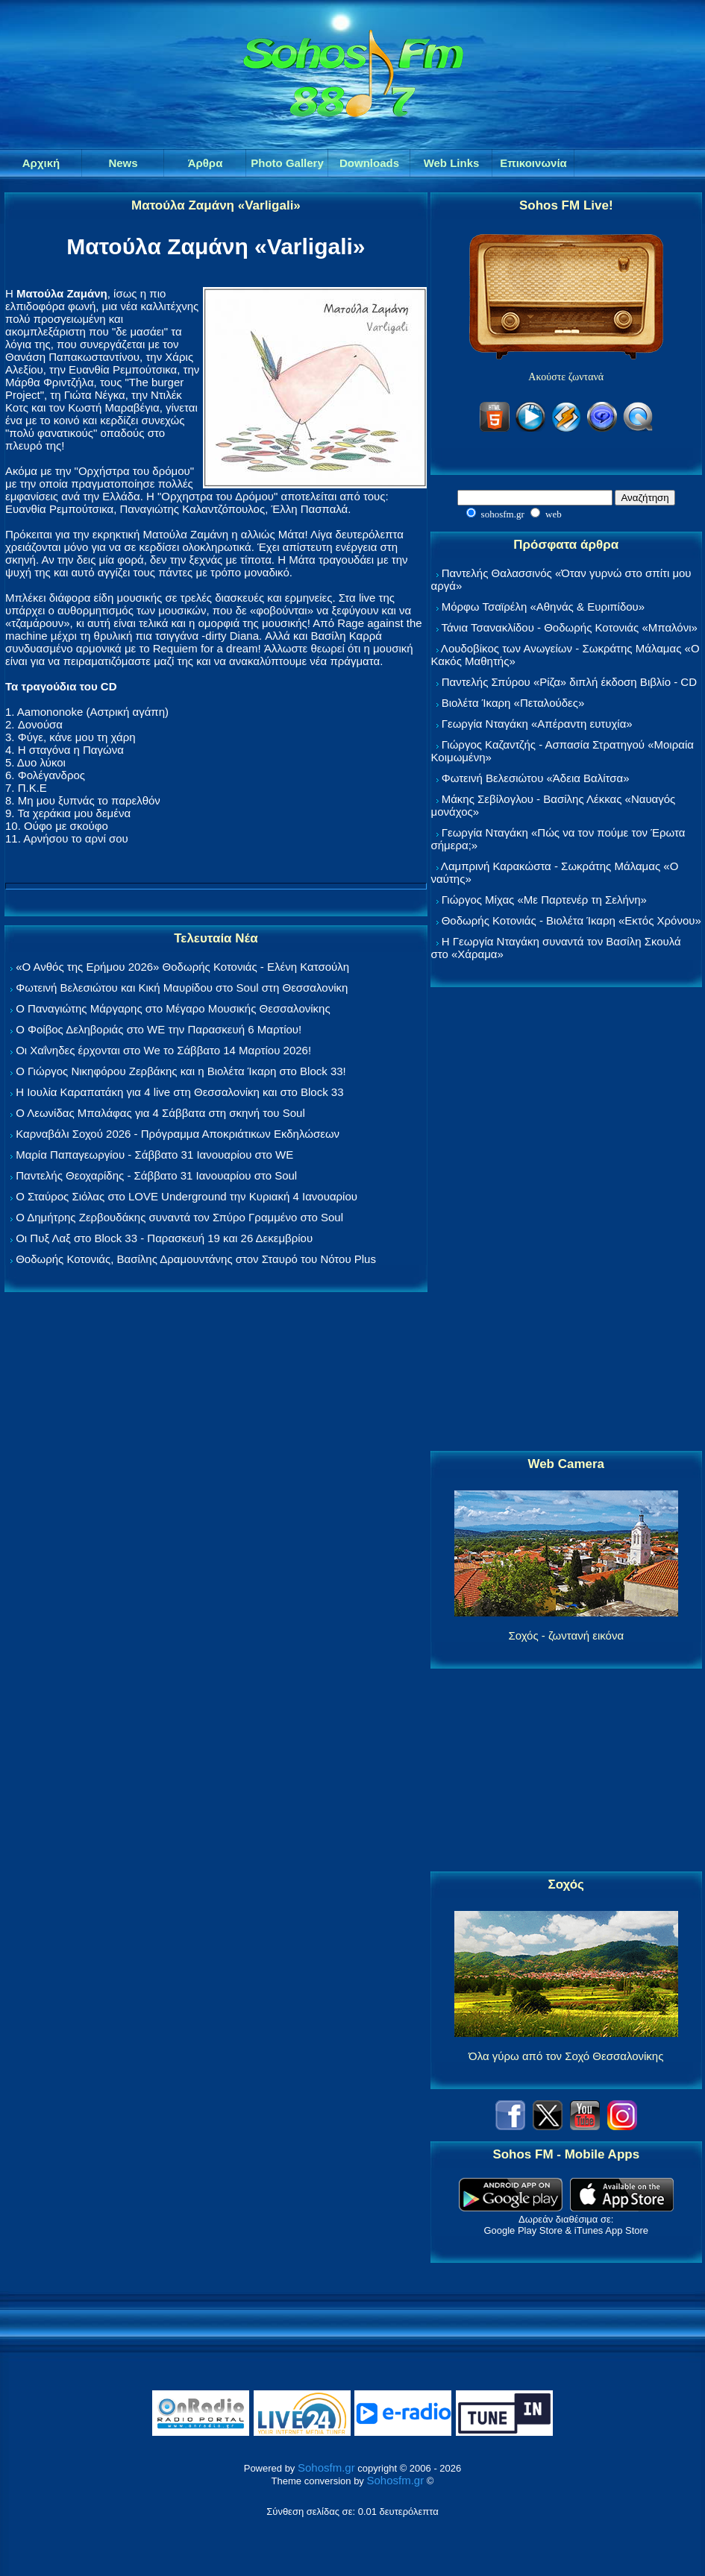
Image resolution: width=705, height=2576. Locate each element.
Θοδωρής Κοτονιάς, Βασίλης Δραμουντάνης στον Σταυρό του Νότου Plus (196, 1259)
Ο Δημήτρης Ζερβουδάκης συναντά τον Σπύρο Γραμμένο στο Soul (179, 1217)
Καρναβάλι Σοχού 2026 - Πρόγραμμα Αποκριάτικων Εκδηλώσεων (177, 1133)
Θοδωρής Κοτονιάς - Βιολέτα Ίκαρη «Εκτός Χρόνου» (571, 920)
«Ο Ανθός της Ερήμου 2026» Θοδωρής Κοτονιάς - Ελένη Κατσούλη (182, 966)
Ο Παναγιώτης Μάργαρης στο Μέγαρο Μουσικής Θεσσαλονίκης (173, 1008)
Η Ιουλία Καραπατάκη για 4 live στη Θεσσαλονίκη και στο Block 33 (179, 1092)
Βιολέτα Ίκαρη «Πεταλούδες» (513, 702)
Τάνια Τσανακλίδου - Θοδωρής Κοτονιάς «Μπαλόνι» (569, 627)
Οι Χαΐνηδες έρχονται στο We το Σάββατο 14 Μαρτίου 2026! (163, 1050)
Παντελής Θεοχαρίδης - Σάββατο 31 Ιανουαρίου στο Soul (156, 1175)
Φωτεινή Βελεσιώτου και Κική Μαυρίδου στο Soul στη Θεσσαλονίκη (182, 987)
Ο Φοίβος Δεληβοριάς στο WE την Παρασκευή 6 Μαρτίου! (158, 1029)
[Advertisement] (566, 1219)
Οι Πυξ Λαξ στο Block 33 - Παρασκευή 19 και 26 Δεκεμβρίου (164, 1238)
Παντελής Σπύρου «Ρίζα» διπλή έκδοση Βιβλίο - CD (569, 682)
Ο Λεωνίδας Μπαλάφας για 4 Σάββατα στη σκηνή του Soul (160, 1112)
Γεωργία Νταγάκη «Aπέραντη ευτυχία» (537, 723)
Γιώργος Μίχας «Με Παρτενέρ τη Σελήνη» (544, 899)
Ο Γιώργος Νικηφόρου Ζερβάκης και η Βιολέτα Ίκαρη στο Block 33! (181, 1071)
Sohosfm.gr (326, 2467)
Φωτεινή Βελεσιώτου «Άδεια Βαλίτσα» (536, 778)
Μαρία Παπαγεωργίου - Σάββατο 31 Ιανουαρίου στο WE (154, 1154)
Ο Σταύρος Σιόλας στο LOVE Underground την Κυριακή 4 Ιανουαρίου (186, 1196)
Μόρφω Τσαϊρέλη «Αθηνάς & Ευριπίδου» (543, 606)
